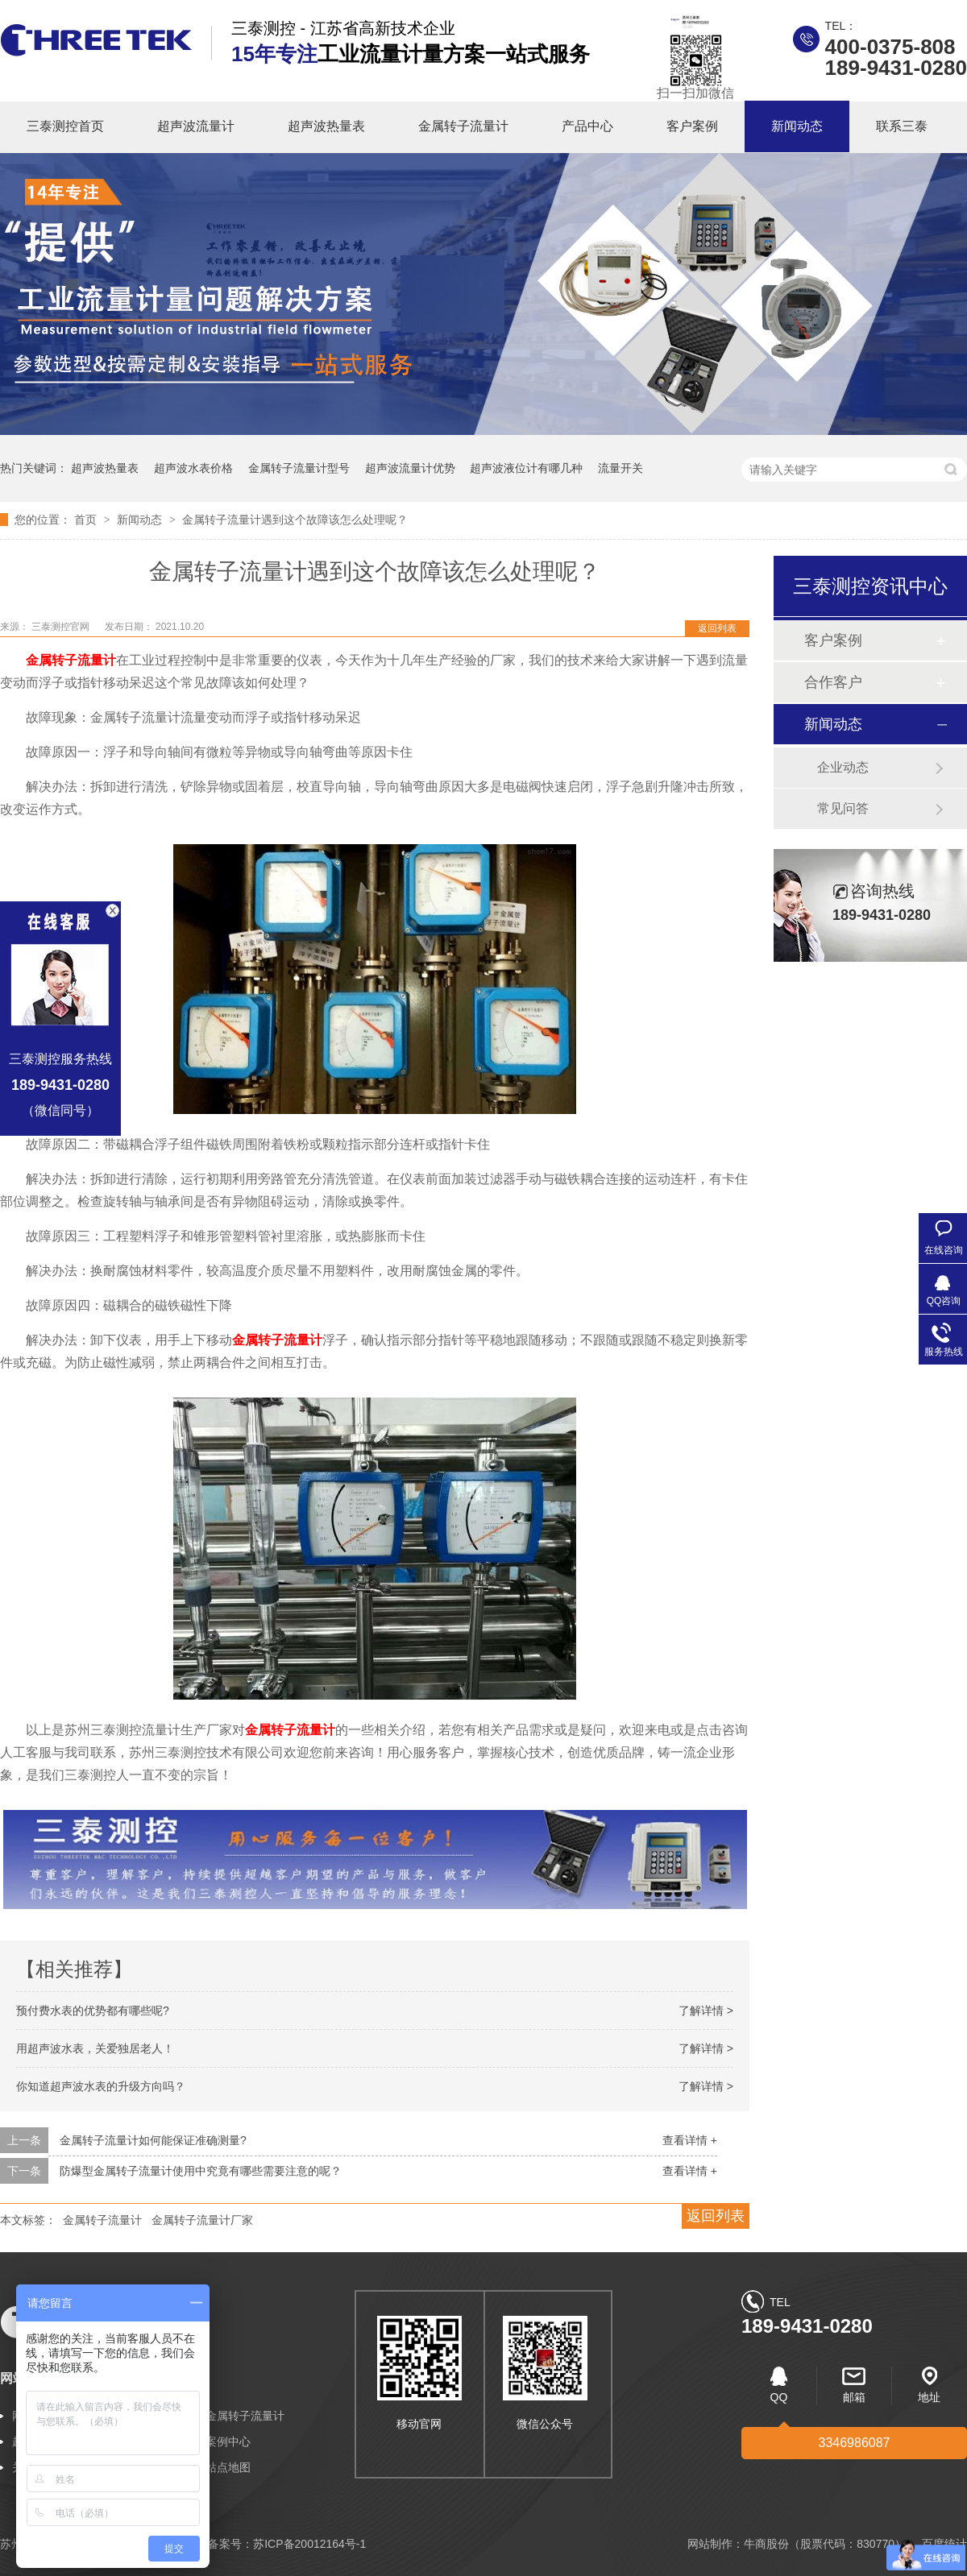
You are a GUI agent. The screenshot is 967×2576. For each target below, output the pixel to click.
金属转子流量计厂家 (202, 2220)
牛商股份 (766, 2543)
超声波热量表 (326, 126)
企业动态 (843, 767)
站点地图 (228, 2467)
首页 (87, 519)
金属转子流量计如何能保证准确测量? (153, 2140)
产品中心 (587, 126)
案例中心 (228, 2441)
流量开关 (620, 468)
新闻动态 (797, 126)
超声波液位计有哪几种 (526, 468)
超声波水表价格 (193, 468)
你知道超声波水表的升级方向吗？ (100, 2086)
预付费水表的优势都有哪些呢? (92, 2010)
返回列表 (717, 628)
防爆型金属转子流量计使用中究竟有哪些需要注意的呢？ (201, 2170)
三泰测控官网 (61, 626)
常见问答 (843, 808)
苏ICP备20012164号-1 (309, 2543)
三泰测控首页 (65, 126)
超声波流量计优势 (410, 468)
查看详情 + (689, 2140)
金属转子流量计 (463, 126)
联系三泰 (902, 126)
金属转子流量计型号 (299, 468)
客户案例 (692, 126)
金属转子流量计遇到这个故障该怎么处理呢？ (295, 519)
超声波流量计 (195, 126)
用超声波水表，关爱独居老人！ (95, 2048)
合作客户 (833, 682)
